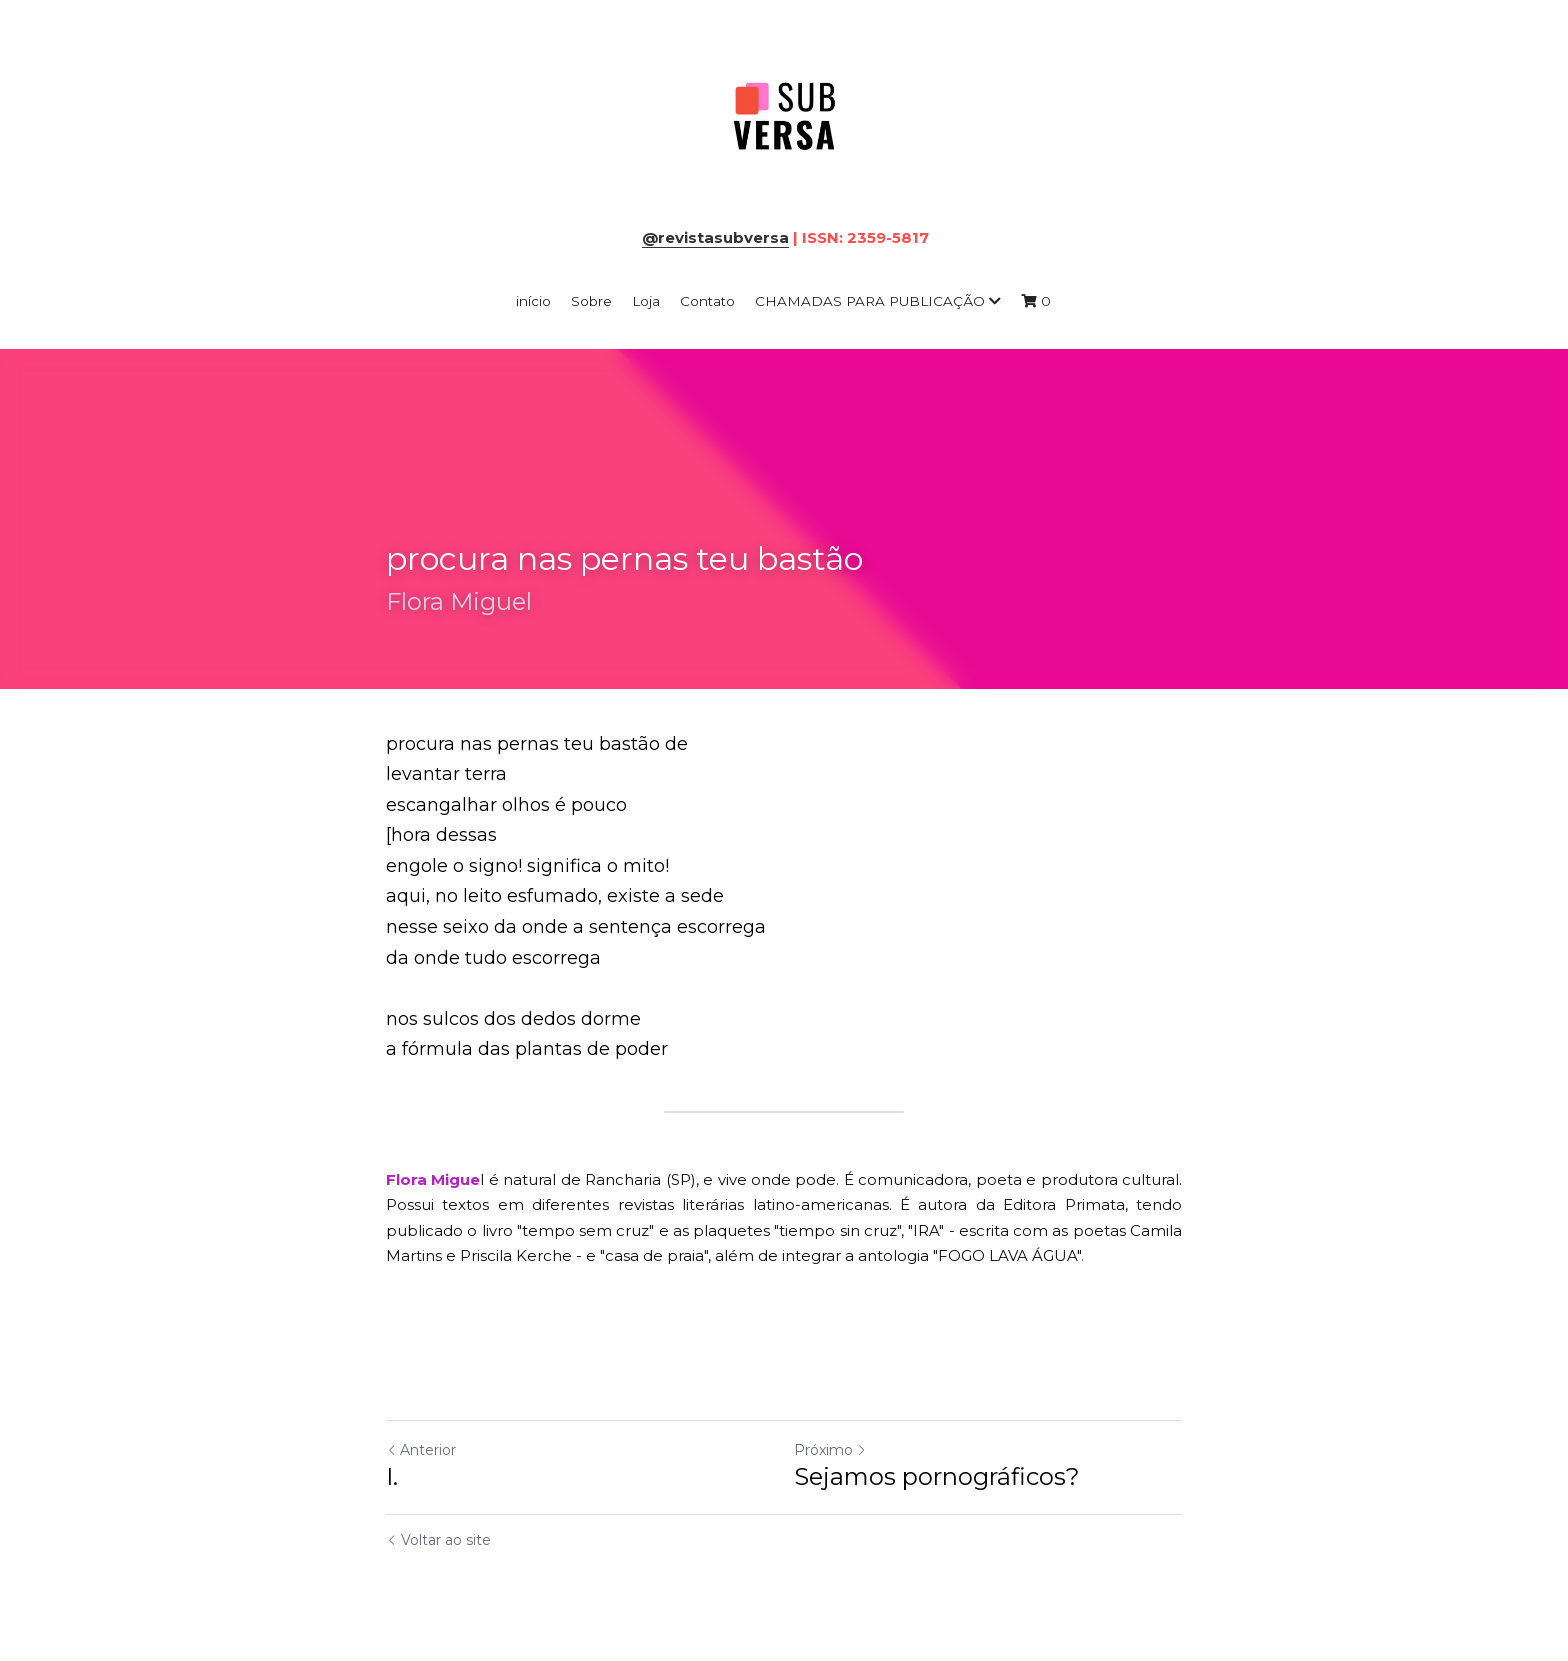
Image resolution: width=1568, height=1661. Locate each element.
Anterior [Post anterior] (421, 1450)
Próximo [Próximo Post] (830, 1450)
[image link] (784, 118)
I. (392, 1476)
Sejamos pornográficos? (937, 1476)
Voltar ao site (438, 1540)
